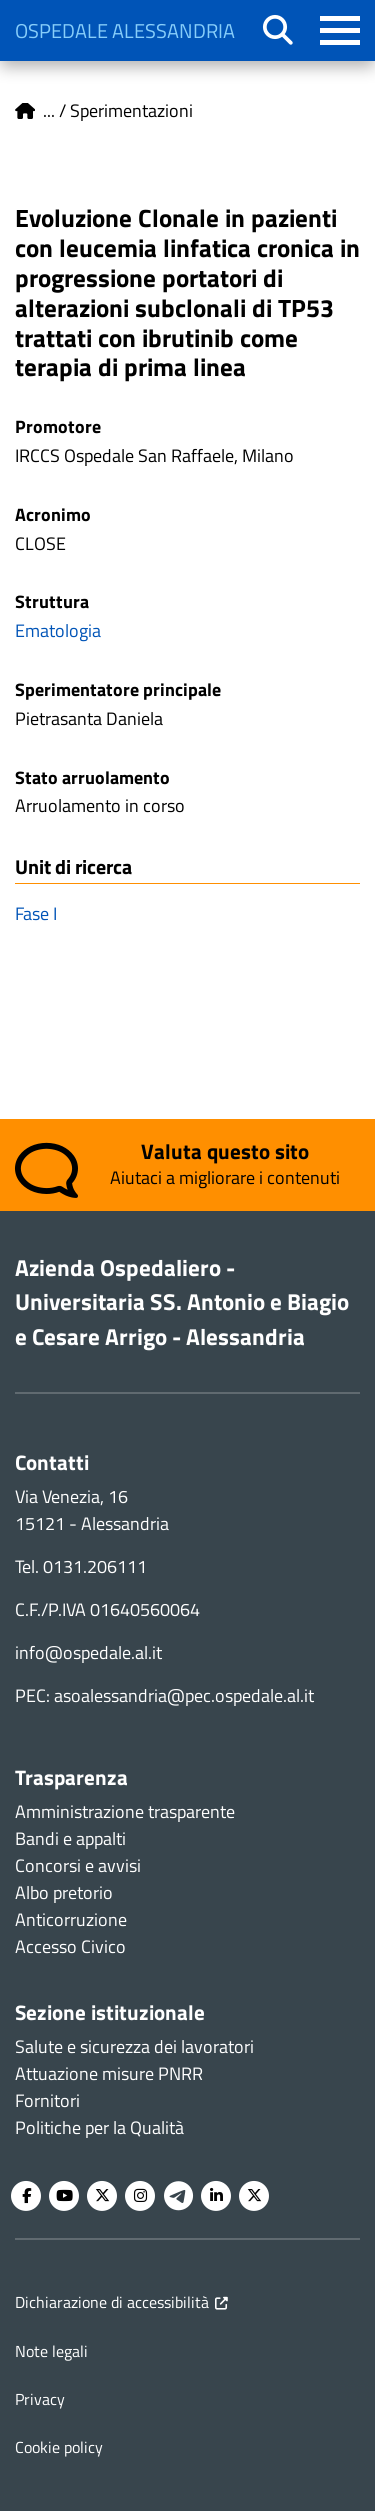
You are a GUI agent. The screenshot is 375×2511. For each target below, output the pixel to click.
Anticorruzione (71, 1919)
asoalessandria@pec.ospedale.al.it (184, 1695)
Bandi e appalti (70, 1838)
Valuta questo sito (225, 1151)
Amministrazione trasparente (125, 1811)
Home (25, 111)
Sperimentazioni (131, 110)
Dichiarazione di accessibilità (112, 2302)
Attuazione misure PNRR (109, 2073)
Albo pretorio (64, 1892)
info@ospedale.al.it (88, 1652)
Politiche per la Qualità (99, 2127)
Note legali (51, 2351)
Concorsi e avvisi (78, 1865)
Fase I (36, 913)
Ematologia (58, 630)
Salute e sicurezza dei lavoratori (134, 2046)
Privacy (40, 2399)
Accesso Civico (70, 1946)
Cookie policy (59, 2447)
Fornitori (47, 2100)
